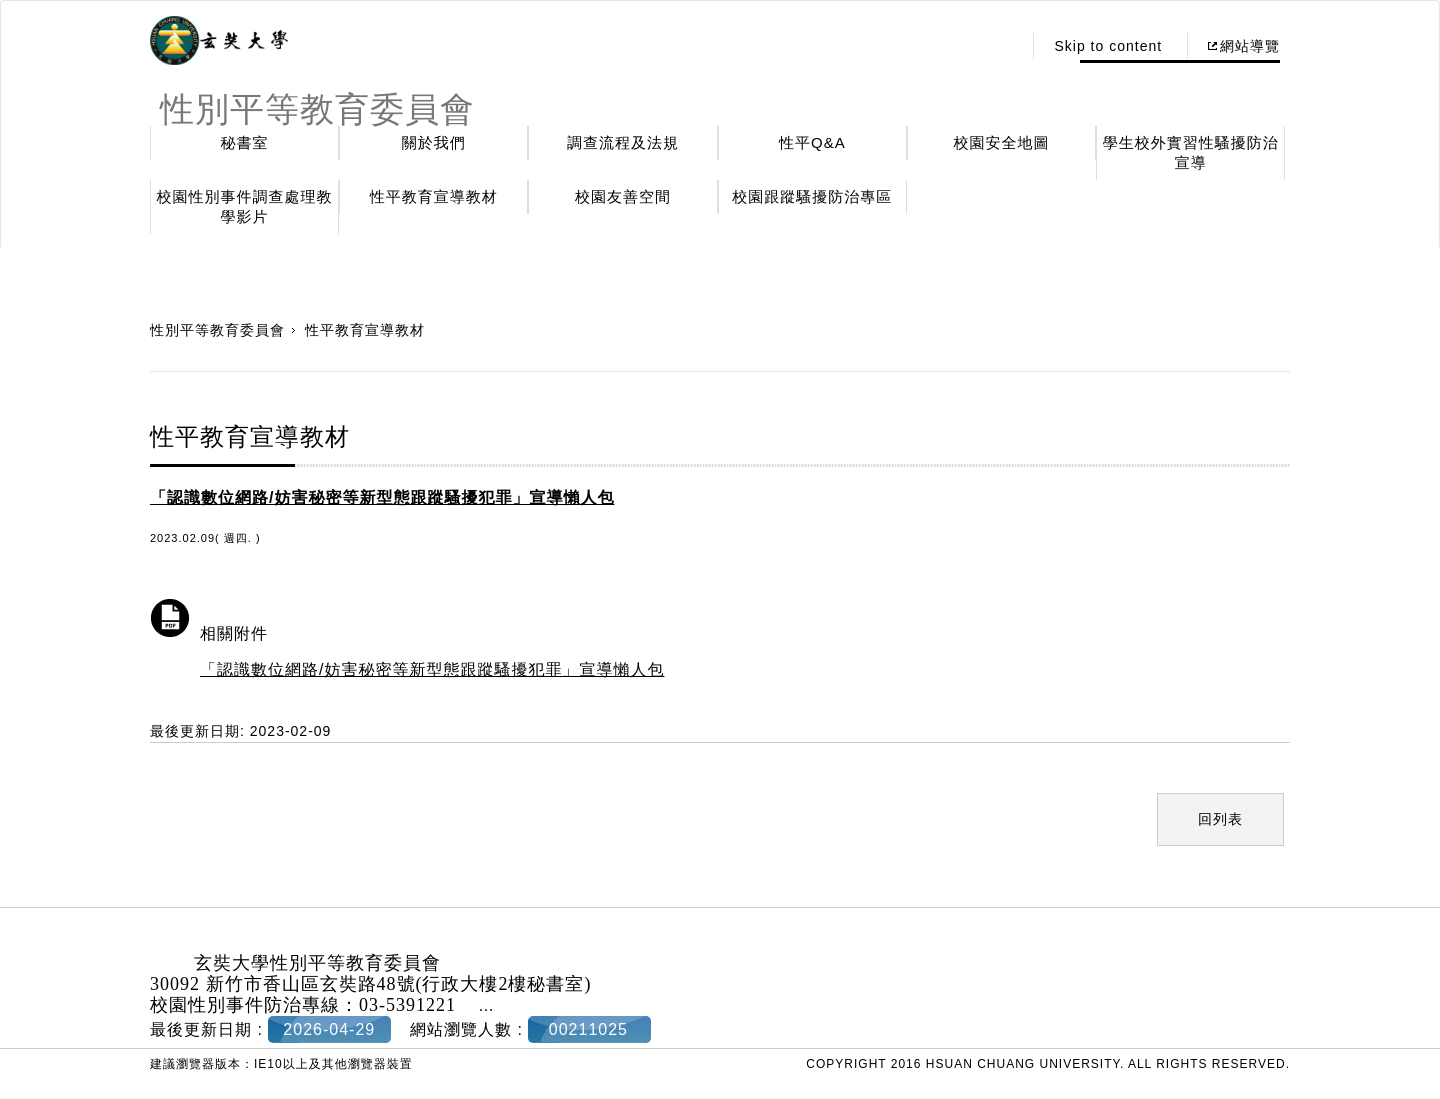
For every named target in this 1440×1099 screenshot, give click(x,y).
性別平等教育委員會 (217, 330)
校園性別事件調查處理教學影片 (245, 206)
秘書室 (245, 142)
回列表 (1220, 819)
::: (1001, 46)
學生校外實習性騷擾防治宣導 (1191, 152)
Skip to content (1108, 46)
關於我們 (434, 142)
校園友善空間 (623, 196)
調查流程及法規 (623, 142)
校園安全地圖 (1002, 142)
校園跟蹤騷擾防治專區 (812, 196)
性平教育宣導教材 (434, 196)
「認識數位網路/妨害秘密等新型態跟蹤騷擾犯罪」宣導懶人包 (432, 669)
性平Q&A (812, 142)
